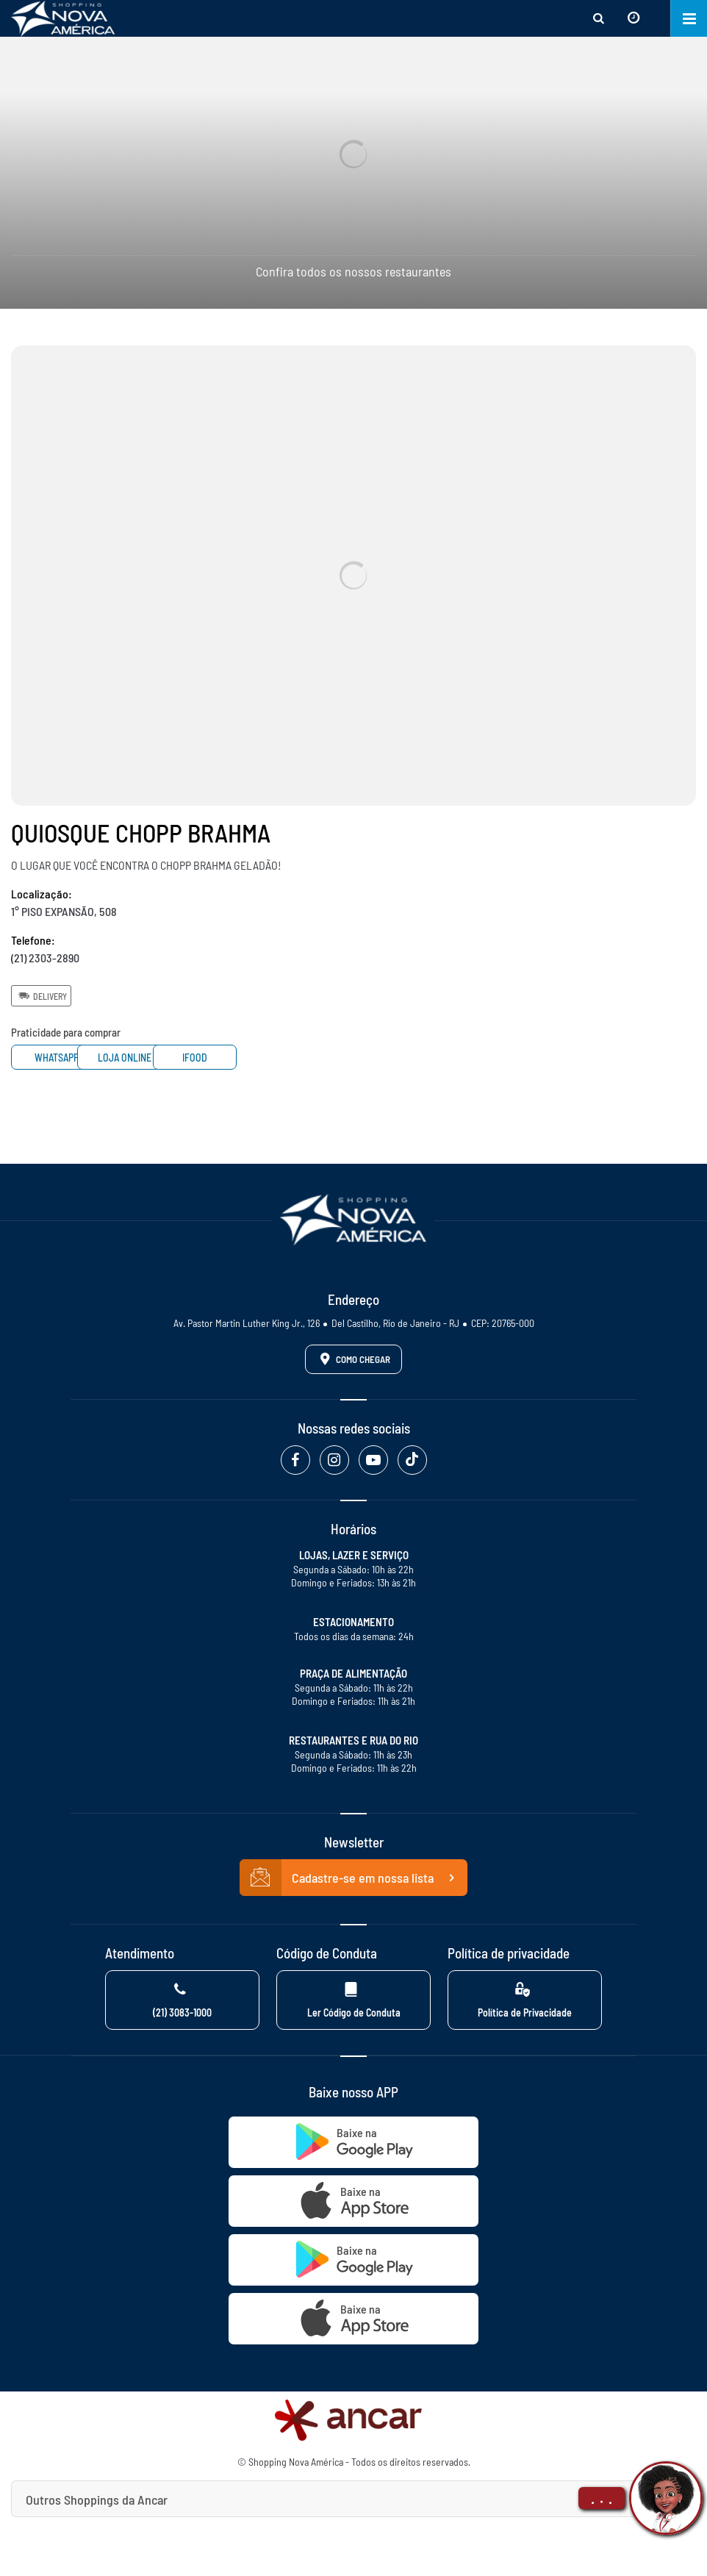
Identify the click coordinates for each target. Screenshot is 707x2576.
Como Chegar (352, 1359)
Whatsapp (66, 1057)
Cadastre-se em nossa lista (353, 1877)
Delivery (41, 995)
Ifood (298, 1057)
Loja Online (182, 1057)
